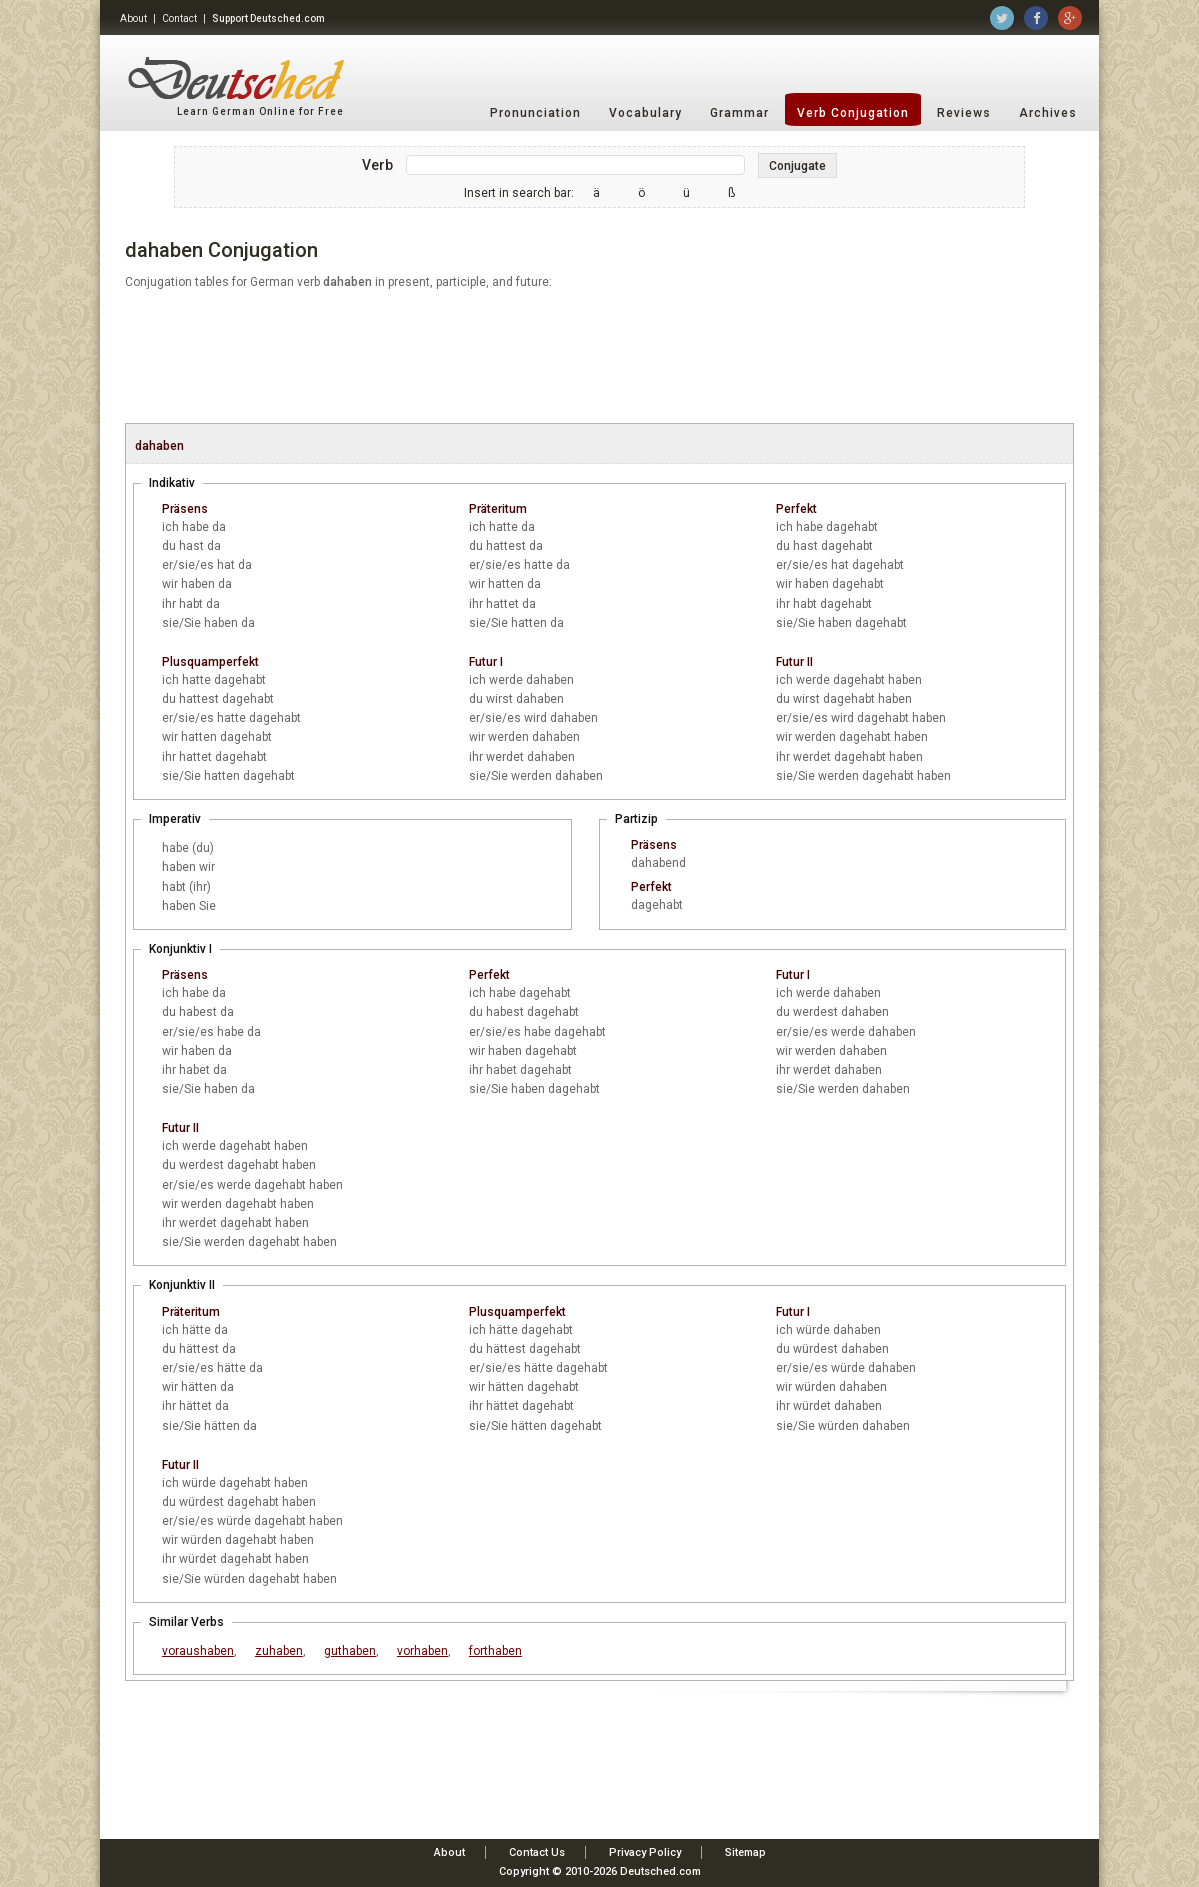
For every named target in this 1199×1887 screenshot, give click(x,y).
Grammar (739, 113)
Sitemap (745, 1852)
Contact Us (537, 1852)
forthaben (495, 1651)
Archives (1048, 113)
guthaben (350, 1651)
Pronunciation (535, 113)
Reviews (964, 113)
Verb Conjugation (853, 113)
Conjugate (797, 166)
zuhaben (279, 1651)
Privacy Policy (645, 1852)
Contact (179, 18)
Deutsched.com (660, 1871)
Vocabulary (645, 113)
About (133, 18)
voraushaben (198, 1651)
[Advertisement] (599, 358)
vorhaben (422, 1651)
